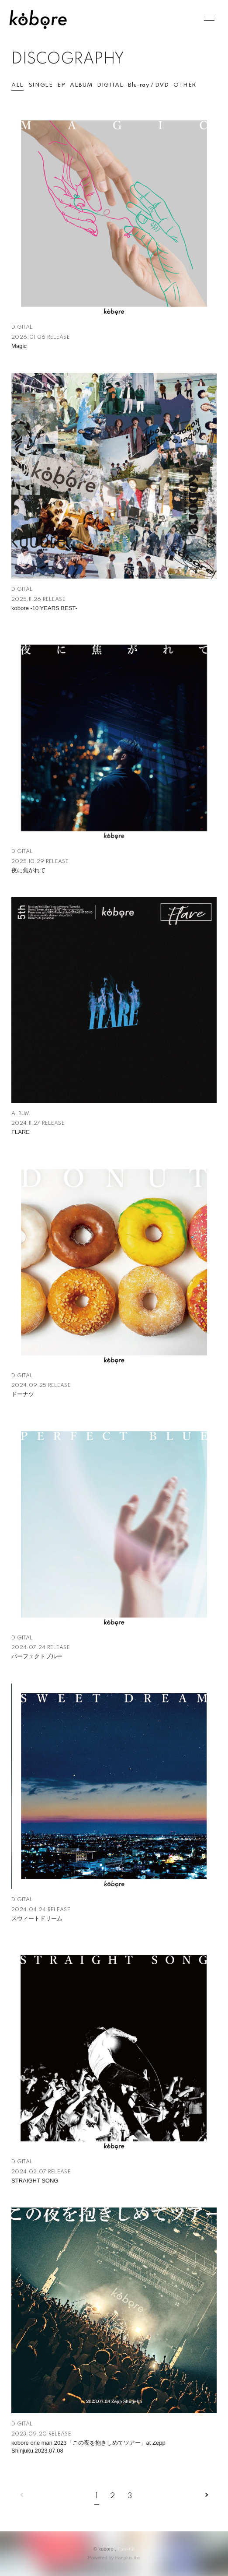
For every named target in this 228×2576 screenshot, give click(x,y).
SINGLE (40, 85)
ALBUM (81, 85)
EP (61, 85)
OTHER (184, 85)
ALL (17, 85)
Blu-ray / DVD (148, 85)
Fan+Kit (126, 2548)
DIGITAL (110, 85)
